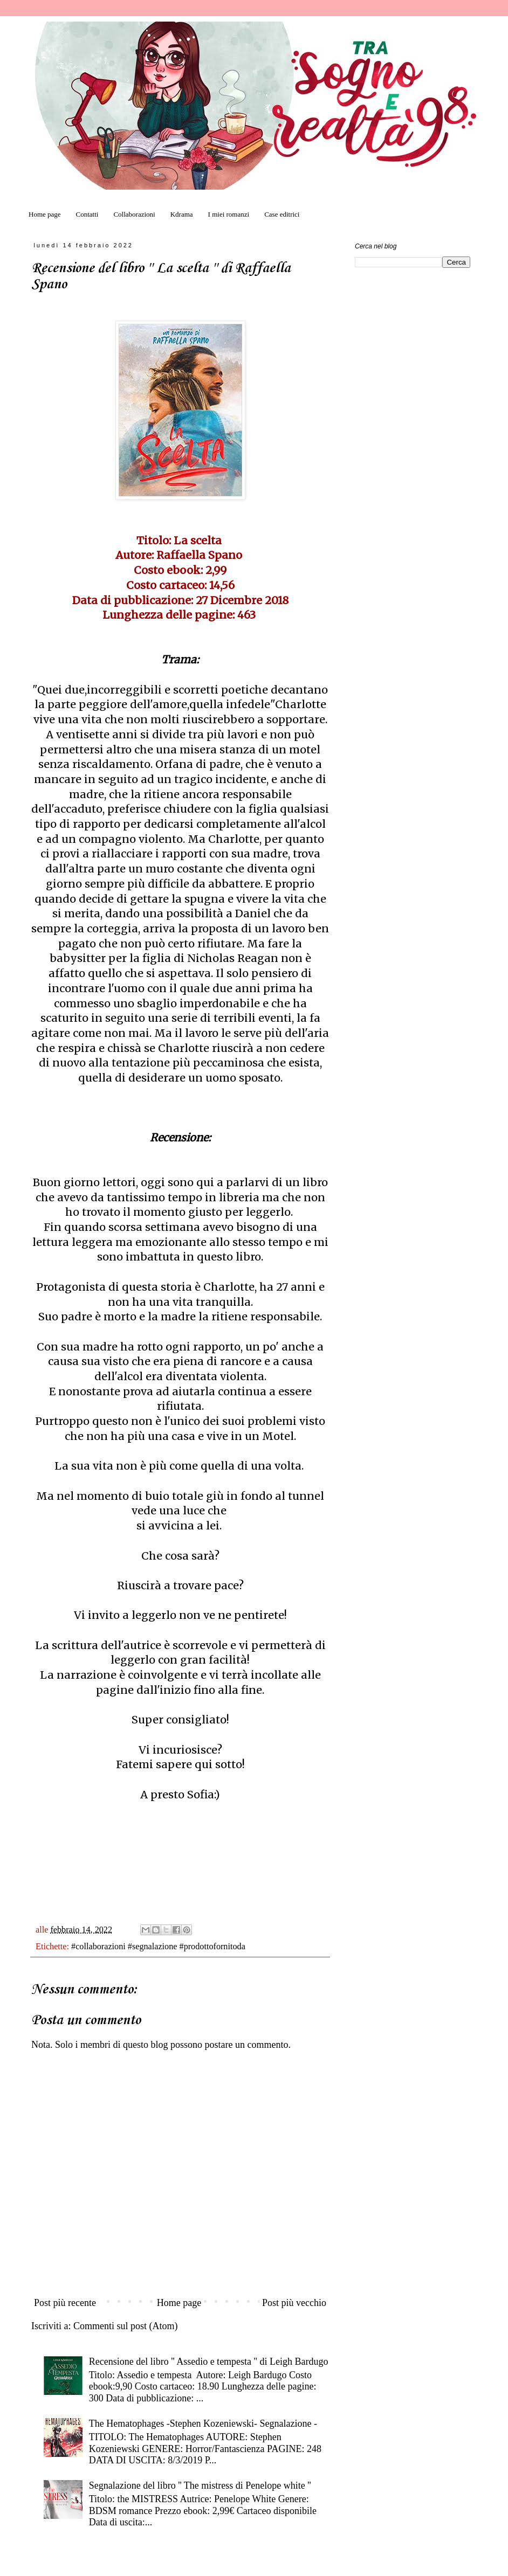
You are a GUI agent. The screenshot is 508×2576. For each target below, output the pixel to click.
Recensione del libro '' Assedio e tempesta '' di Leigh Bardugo (208, 2361)
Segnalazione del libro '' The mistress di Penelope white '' (200, 2485)
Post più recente (65, 2302)
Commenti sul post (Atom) (125, 2326)
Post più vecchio (294, 2302)
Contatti (87, 214)
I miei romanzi (229, 214)
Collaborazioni (134, 214)
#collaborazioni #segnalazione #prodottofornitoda (158, 1946)
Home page (45, 214)
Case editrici (281, 214)
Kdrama (181, 214)
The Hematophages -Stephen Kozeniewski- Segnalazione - (203, 2423)
